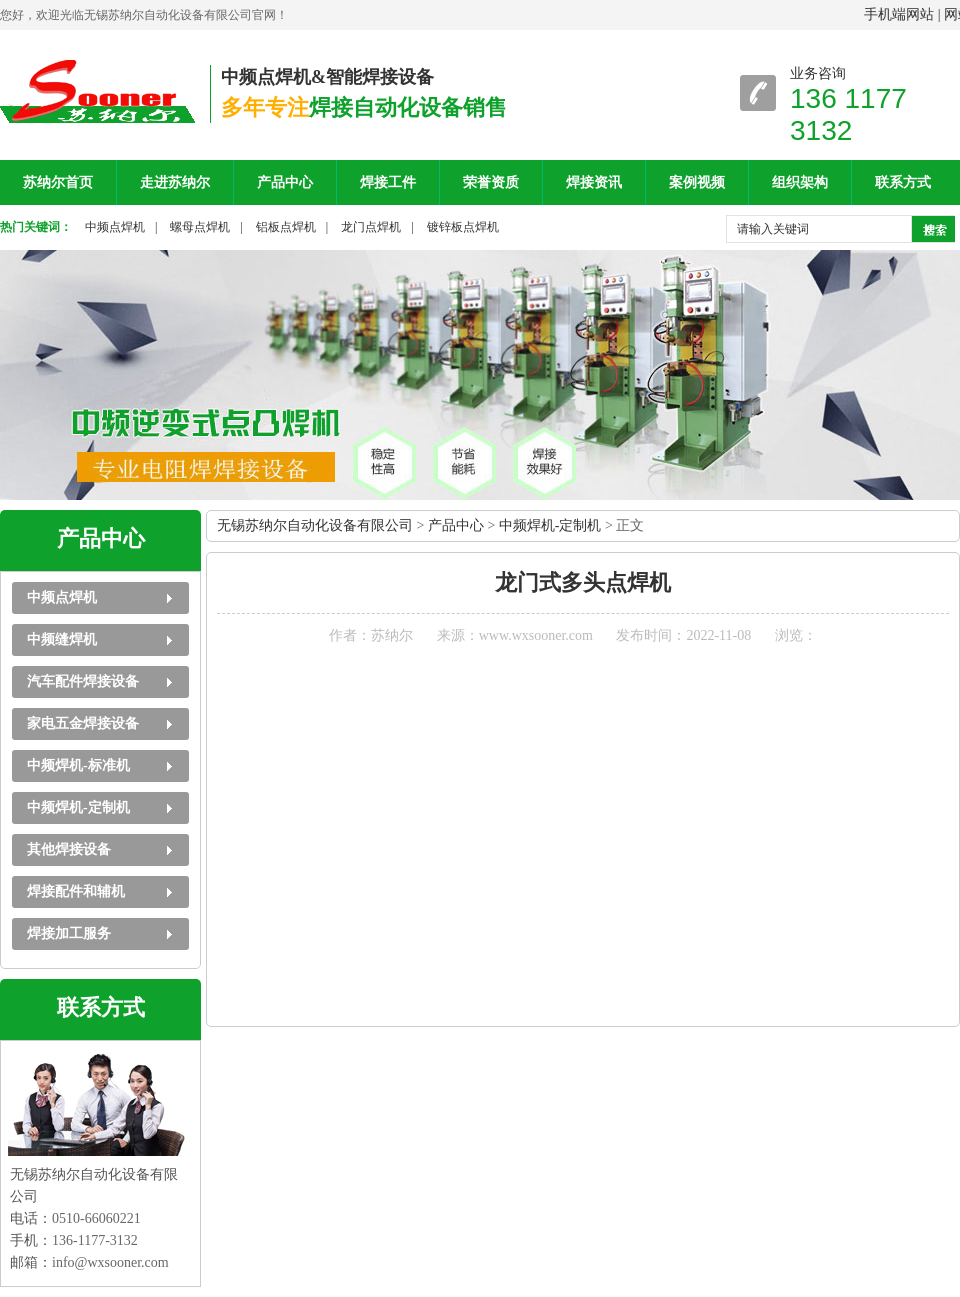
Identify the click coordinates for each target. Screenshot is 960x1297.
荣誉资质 (491, 182)
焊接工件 (388, 182)
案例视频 (697, 182)
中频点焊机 (115, 227)
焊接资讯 (594, 182)
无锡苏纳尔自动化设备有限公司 (315, 525)
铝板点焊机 (286, 227)
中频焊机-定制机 (78, 807)
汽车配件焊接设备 (83, 681)
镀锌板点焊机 (463, 227)
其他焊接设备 (69, 849)
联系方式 (903, 182)
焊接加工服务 (69, 933)
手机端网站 (899, 14)
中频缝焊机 (62, 639)
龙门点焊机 (371, 227)
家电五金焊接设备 (83, 723)
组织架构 (800, 182)
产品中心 (285, 182)
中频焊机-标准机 (78, 765)
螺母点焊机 (200, 227)
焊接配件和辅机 (76, 891)
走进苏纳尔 (175, 182)
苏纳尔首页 (58, 182)
